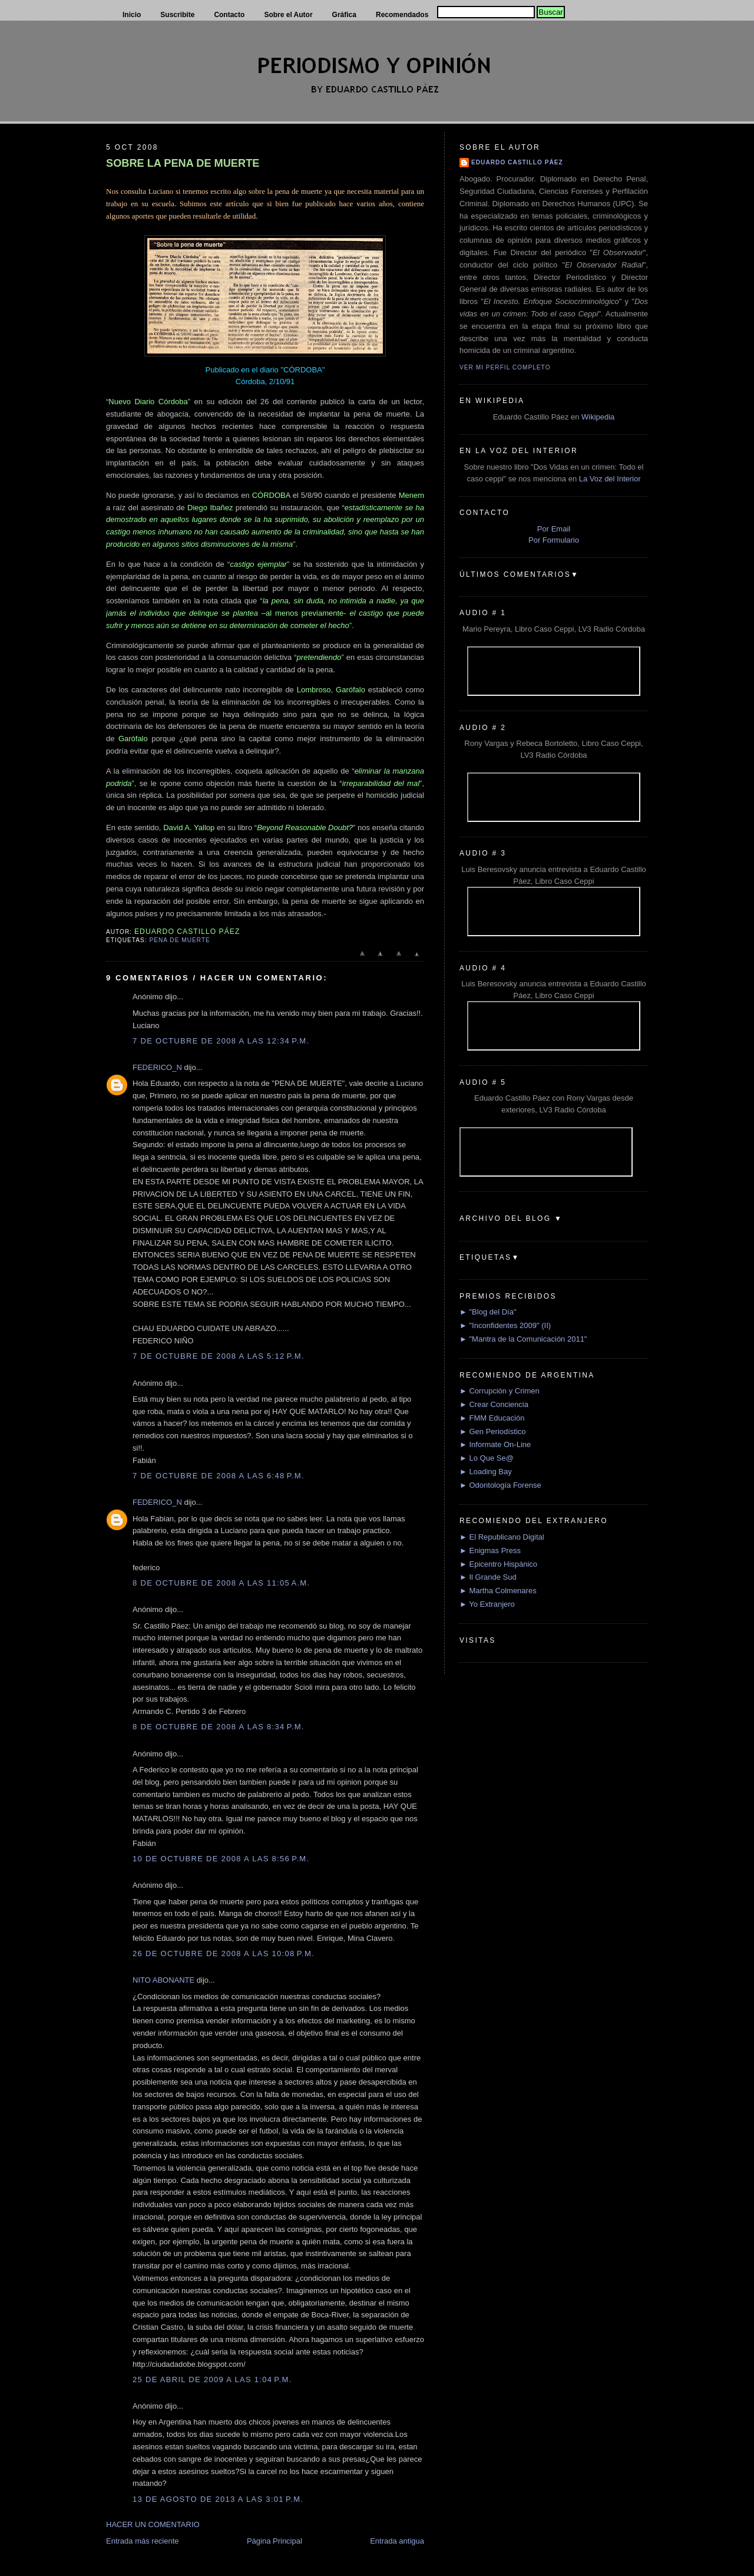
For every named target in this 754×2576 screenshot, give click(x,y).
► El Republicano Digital (501, 1537)
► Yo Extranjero (487, 1604)
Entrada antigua (397, 2541)
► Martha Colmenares (498, 1590)
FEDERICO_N (157, 1067)
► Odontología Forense (500, 1485)
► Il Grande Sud (488, 1577)
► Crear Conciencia (493, 1404)
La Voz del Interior (610, 478)
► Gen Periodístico (492, 1431)
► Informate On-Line (495, 1444)
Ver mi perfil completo (505, 367)
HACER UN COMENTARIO (153, 2524)
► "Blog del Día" (488, 1311)
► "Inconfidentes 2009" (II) (505, 1325)
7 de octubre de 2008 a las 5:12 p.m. (219, 1356)
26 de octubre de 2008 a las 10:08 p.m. (224, 1953)
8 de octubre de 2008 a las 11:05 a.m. (221, 1582)
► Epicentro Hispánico (498, 1564)
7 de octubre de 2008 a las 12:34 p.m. (221, 1040)
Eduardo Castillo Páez (517, 162)
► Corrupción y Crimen (499, 1390)
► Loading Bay (485, 1471)
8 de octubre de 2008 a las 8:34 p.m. (219, 1726)
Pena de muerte (179, 940)
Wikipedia (597, 416)
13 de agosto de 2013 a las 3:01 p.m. (218, 2499)
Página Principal (274, 2541)
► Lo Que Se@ (486, 1458)
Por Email (553, 528)
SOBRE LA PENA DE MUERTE (182, 163)
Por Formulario (553, 540)
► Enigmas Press (490, 1550)
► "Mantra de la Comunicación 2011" (523, 1339)
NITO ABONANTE (163, 1980)
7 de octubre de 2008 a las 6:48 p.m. (219, 1475)
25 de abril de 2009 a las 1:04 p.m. (212, 2379)
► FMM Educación (491, 1418)
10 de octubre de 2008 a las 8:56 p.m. (221, 1858)
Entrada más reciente (142, 2541)
